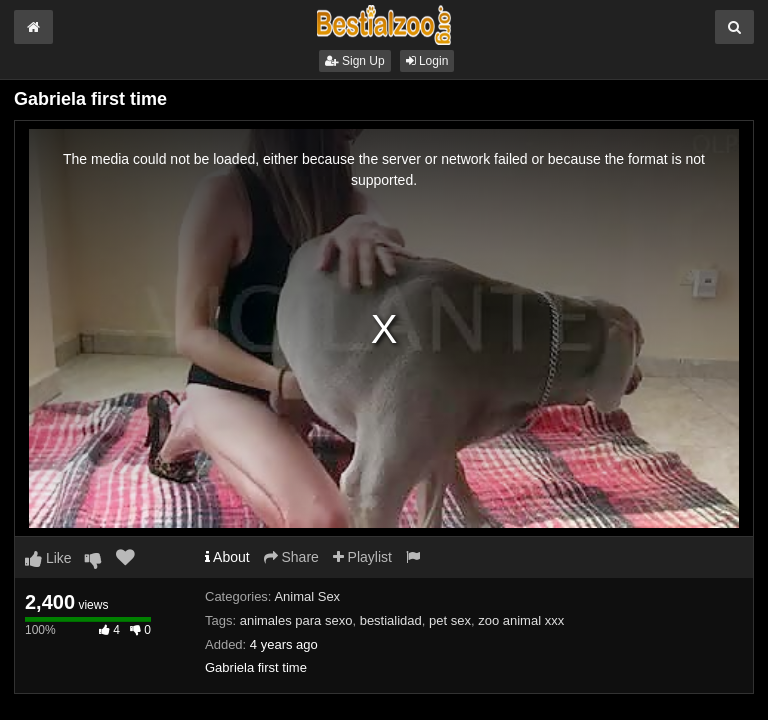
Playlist (362, 557)
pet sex (450, 620)
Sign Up (355, 61)
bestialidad (391, 620)
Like (48, 558)
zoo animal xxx (521, 620)
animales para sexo (296, 620)
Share (291, 557)
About (227, 557)
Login (427, 61)
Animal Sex (307, 596)
